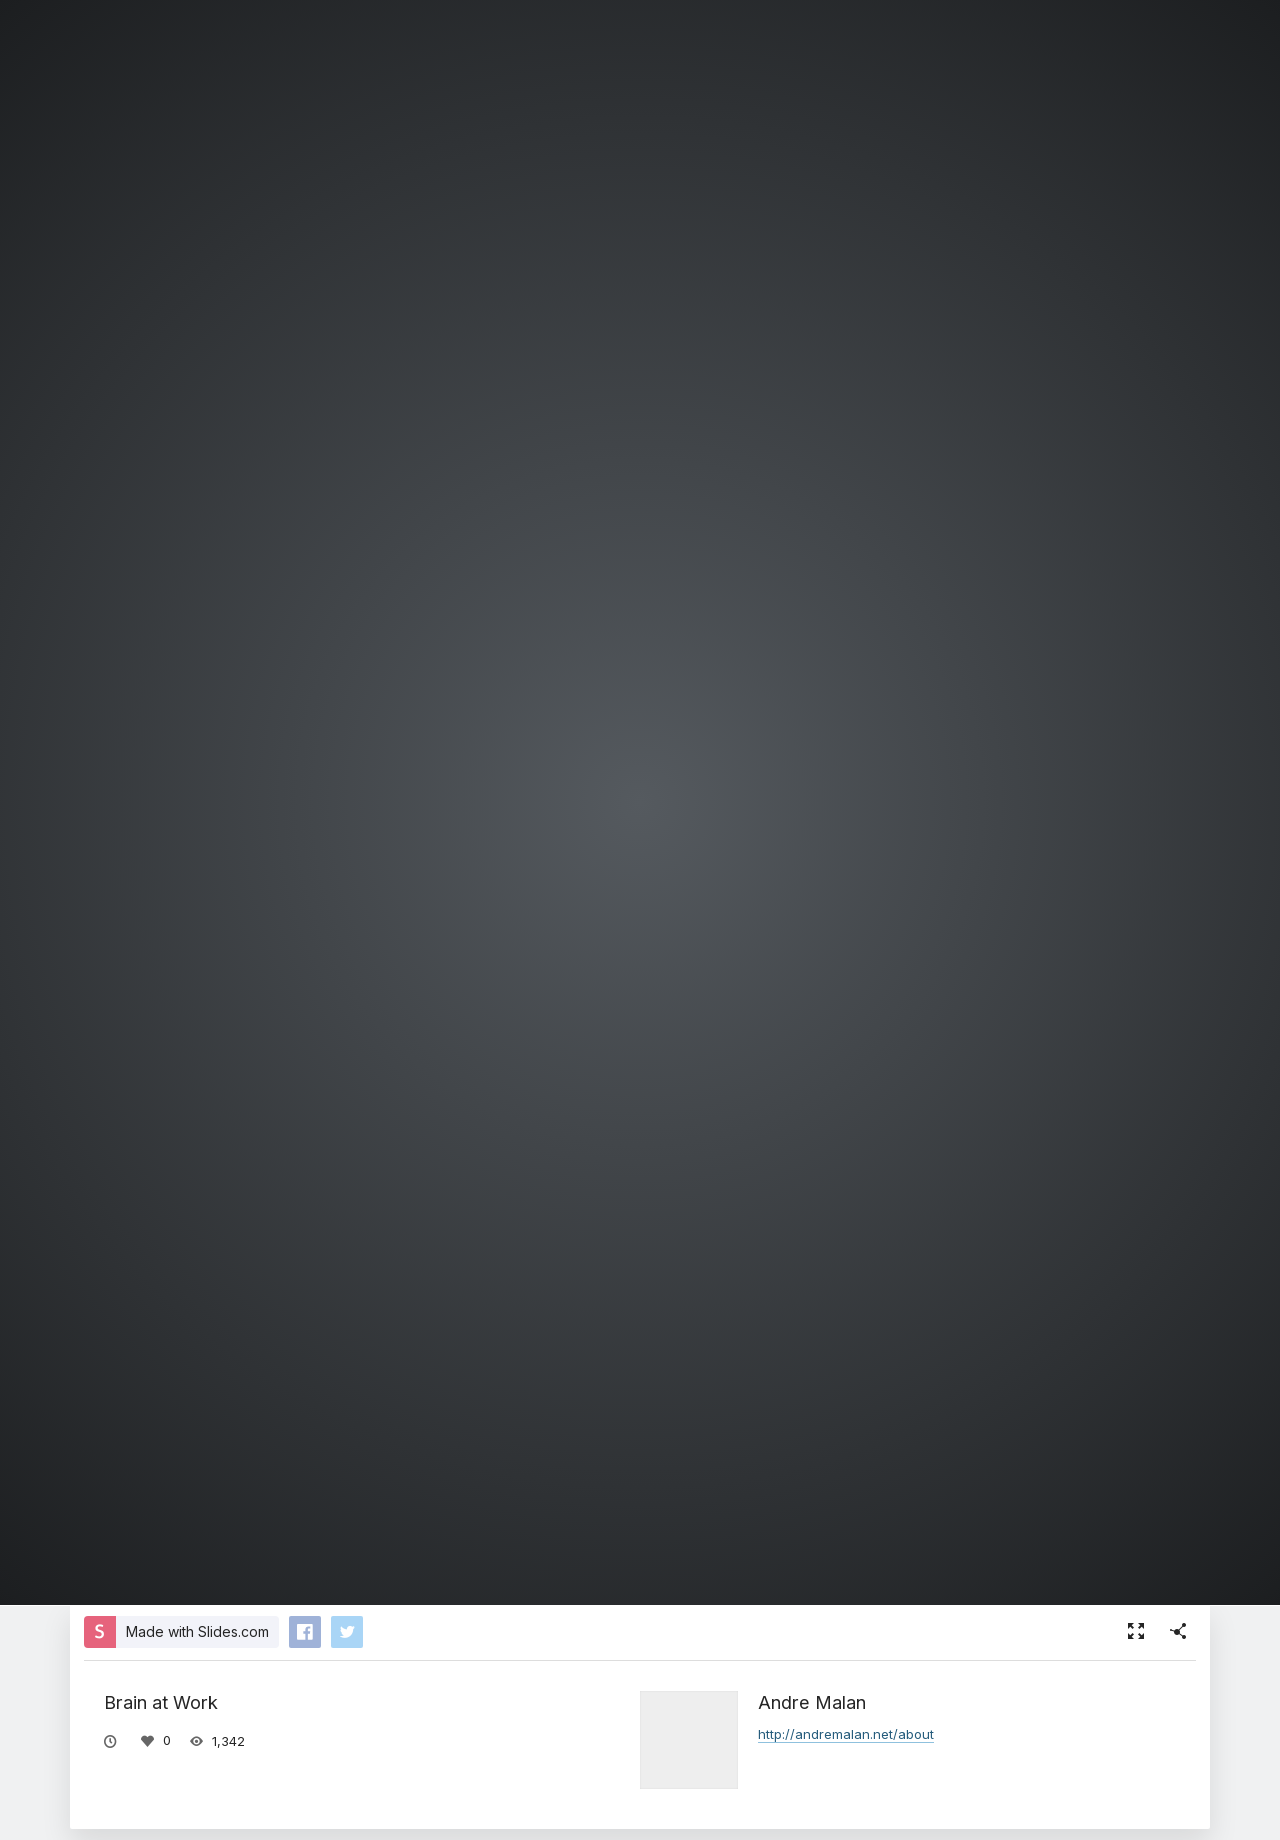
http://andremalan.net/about (846, 1734)
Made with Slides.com (197, 1631)
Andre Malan (812, 1702)
